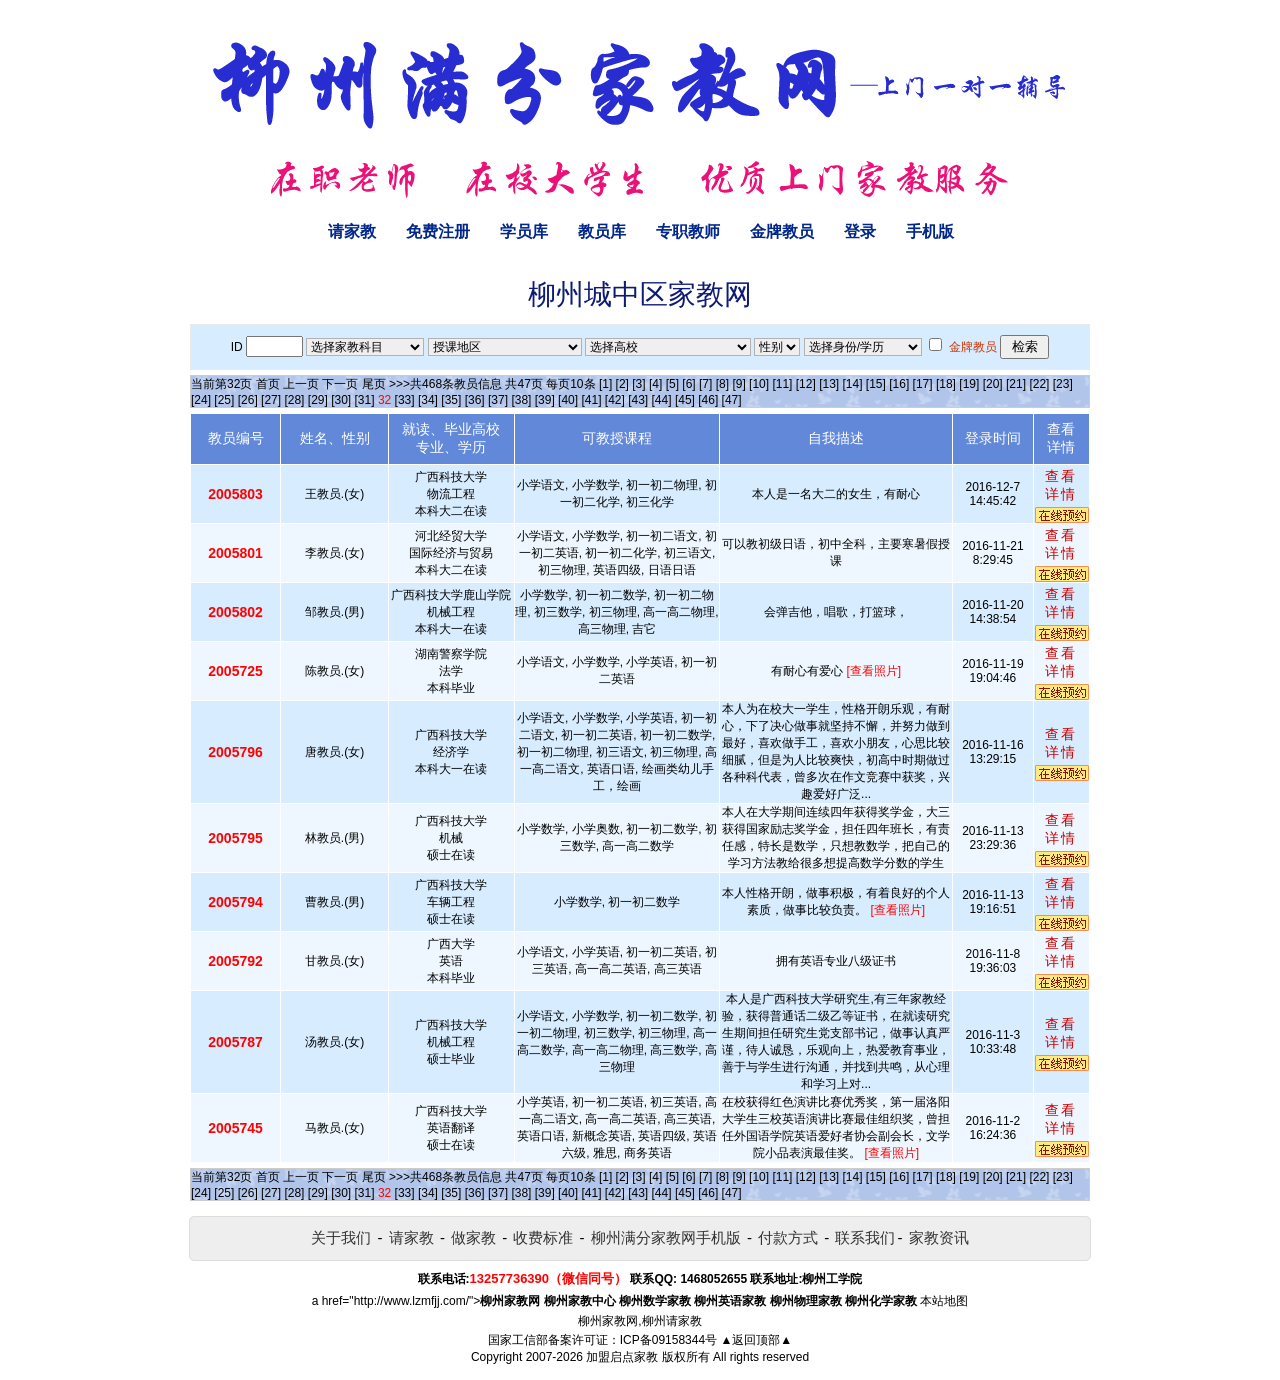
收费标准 (543, 1237)
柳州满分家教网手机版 (666, 1237)
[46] (708, 400)
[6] (688, 384)
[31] (365, 400)
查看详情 (1061, 485)
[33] (405, 400)
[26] (248, 400)
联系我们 (865, 1237)
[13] (829, 384)
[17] (923, 384)
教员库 (602, 231)
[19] (969, 384)
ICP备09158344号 (668, 1340)
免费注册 (438, 231)
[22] (1039, 384)
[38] (521, 400)
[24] (201, 400)
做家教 (473, 1237)
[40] (568, 400)
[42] (615, 400)
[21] (1016, 384)
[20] (993, 384)
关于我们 (341, 1237)
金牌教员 (782, 231)
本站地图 (944, 1301)
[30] (341, 400)
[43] (638, 400)
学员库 (524, 231)
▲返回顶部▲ (756, 1340)
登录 (860, 231)
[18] (946, 384)
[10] (759, 384)
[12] (806, 384)
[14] (853, 384)
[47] (732, 400)
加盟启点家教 (622, 1357)
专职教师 (688, 231)
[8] (722, 384)
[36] (475, 400)
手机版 (930, 231)
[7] (705, 384)
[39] (545, 400)
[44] (662, 400)
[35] (451, 400)
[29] (318, 400)
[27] (271, 400)
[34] (428, 400)
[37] (498, 400)
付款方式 (788, 1237)
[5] (672, 384)
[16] (899, 384)
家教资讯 (939, 1237)
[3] (638, 384)
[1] (605, 384)
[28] (294, 400)
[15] (876, 384)
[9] (738, 384)
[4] (655, 384)
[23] (1063, 384)
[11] (782, 384)
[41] (591, 400)
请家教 (352, 231)
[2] (622, 384)
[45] (685, 400)
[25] (224, 400)
